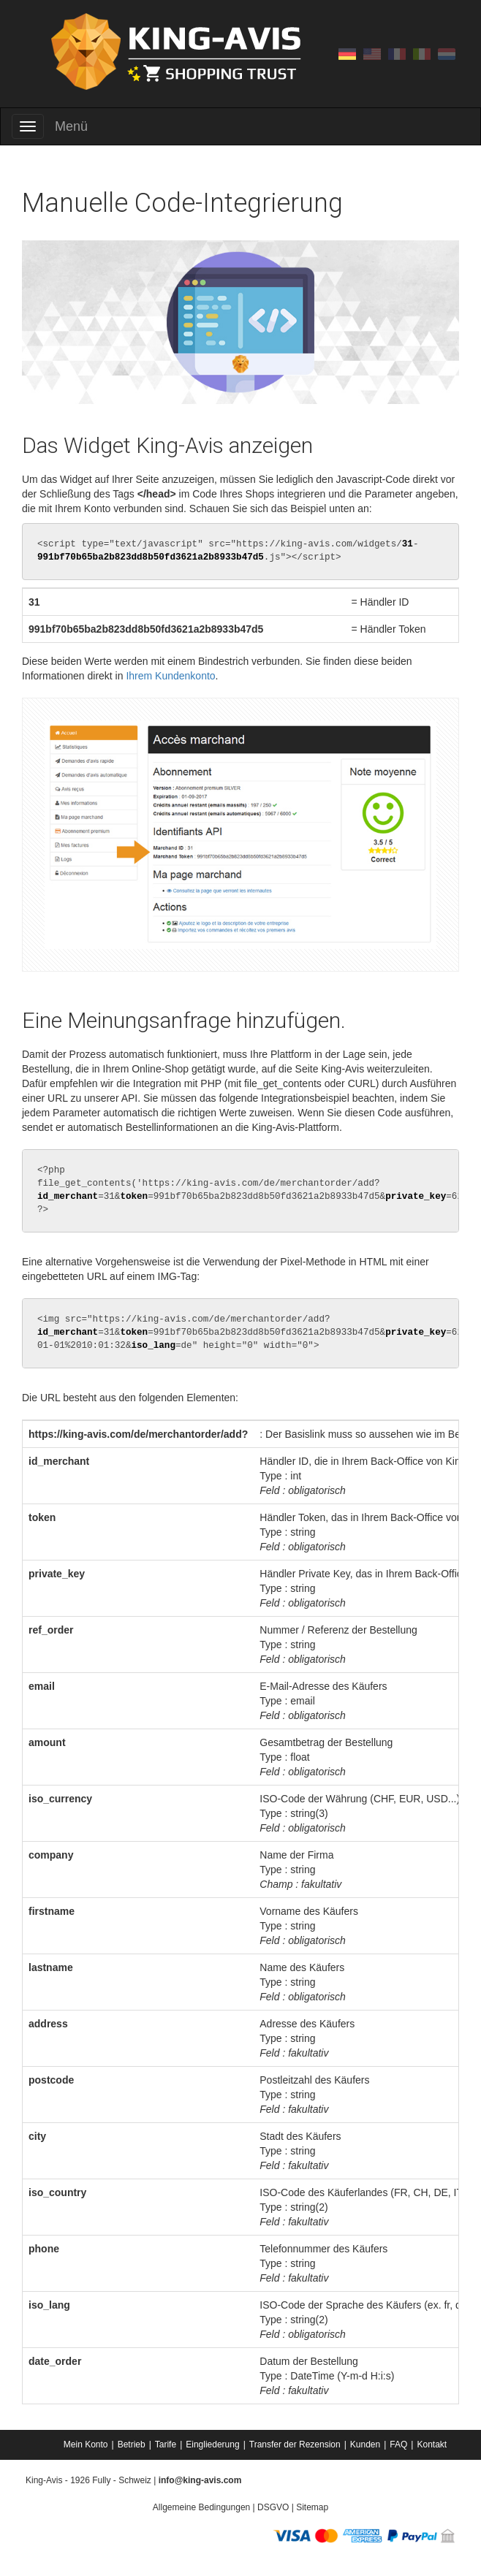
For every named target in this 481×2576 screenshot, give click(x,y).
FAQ (398, 2444)
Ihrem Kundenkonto (170, 676)
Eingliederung (212, 2444)
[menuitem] (87, 2444)
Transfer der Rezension (295, 2444)
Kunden (365, 2444)
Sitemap (312, 2507)
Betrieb (131, 2444)
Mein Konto (86, 2444)
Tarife (165, 2444)
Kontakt (432, 2444)
